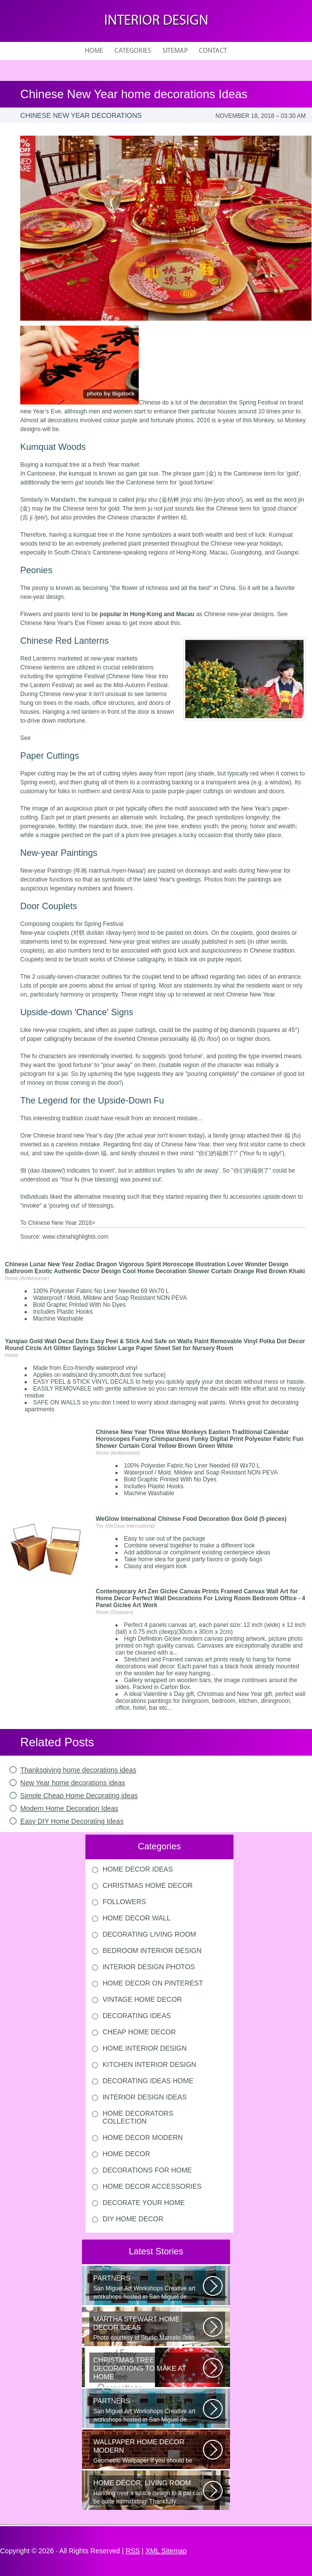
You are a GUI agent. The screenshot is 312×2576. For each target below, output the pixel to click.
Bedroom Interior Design (152, 1950)
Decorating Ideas (137, 2016)
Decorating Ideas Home (148, 2081)
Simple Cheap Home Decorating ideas (79, 1796)
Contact (213, 51)
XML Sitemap (166, 2551)
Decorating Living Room (149, 1934)
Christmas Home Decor (148, 1885)
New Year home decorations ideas (72, 1783)
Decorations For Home (147, 2170)
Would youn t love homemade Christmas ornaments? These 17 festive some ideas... (148, 2369)
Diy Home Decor (133, 2219)
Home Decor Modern (143, 2137)
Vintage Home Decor (142, 1999)
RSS (132, 2551)
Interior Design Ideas (145, 2097)
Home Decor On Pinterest (153, 1983)
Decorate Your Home (144, 2203)
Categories (133, 51)
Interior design (156, 21)
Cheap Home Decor (139, 2032)
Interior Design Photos (149, 1967)
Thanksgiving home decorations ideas (78, 1770)
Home (94, 51)
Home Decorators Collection (138, 2117)
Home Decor (126, 2154)
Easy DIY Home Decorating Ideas (71, 1821)
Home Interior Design (145, 2048)
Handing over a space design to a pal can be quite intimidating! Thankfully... (148, 2492)
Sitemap (175, 51)
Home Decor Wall (137, 1918)
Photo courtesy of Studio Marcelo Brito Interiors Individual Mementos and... (148, 2328)
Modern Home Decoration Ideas (69, 1808)
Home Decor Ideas (138, 1869)
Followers (124, 1902)
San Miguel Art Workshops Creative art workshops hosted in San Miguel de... (148, 2287)
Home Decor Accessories (152, 2186)
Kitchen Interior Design (149, 2064)
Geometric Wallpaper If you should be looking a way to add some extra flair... (148, 2451)
